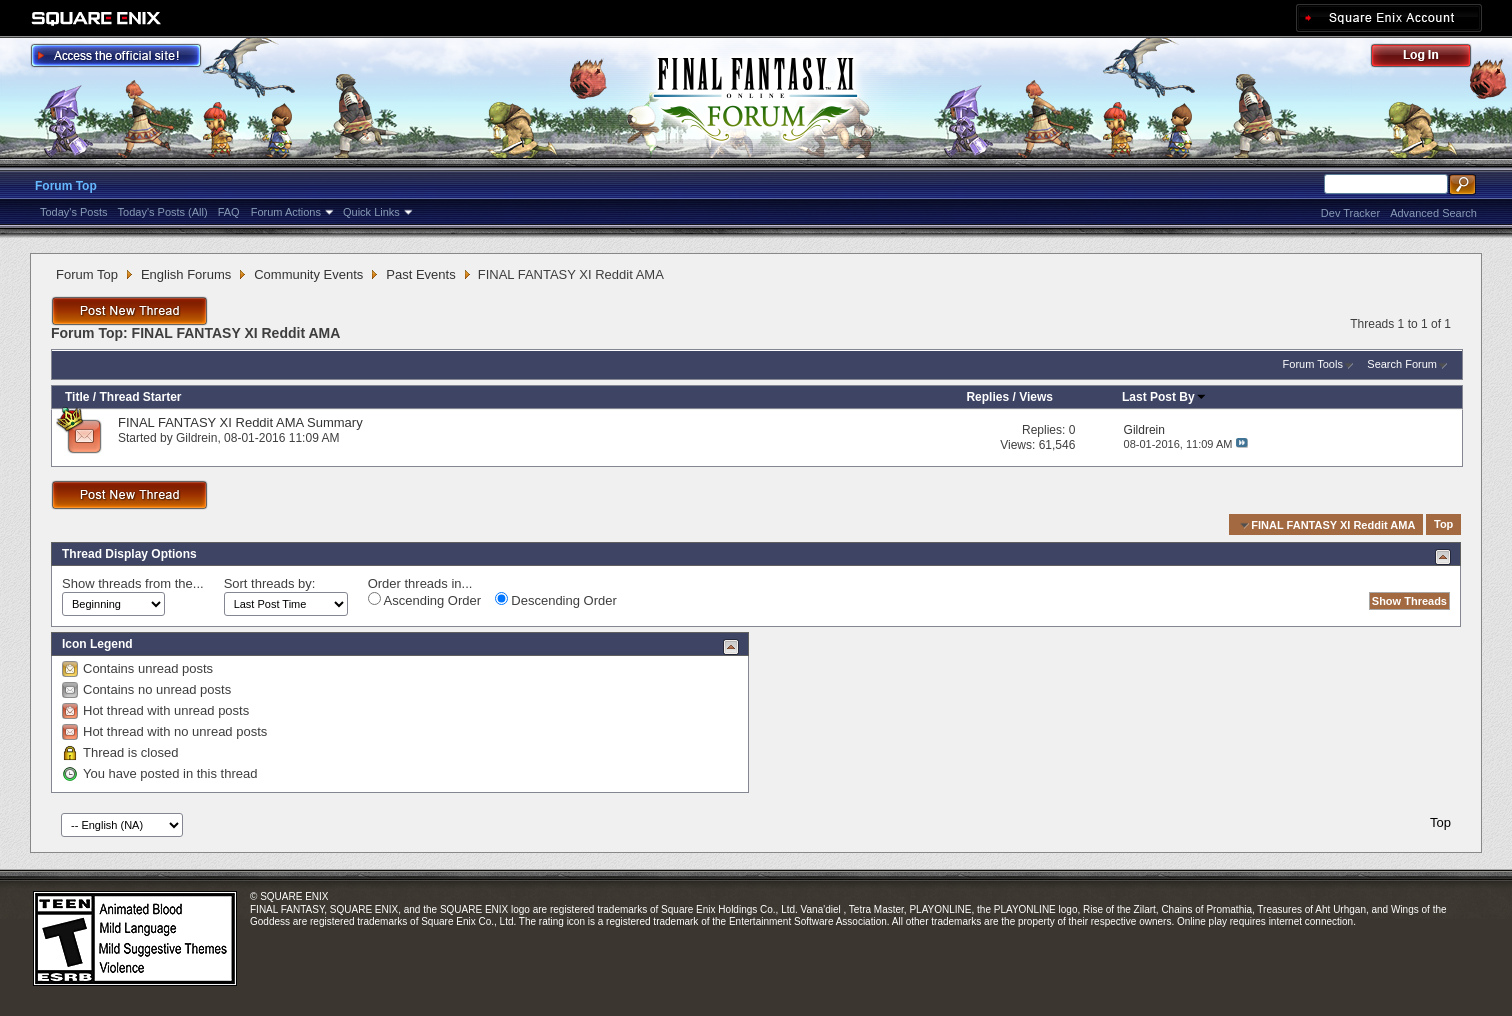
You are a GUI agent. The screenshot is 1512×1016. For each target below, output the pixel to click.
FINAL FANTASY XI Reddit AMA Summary (240, 422)
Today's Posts (74, 212)
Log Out (1431, 58)
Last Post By (1164, 397)
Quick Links (371, 212)
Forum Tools (1313, 364)
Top (1443, 525)
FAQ (229, 212)
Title (77, 397)
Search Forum (1402, 364)
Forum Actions (286, 212)
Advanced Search (1433, 213)
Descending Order (556, 600)
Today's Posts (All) (163, 212)
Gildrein (196, 438)
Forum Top (66, 186)
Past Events (420, 274)
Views (1036, 397)
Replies (987, 397)
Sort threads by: (270, 583)
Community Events (308, 274)
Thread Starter (140, 397)
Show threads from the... (133, 583)
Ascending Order (424, 600)
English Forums (186, 274)
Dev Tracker (1350, 213)
